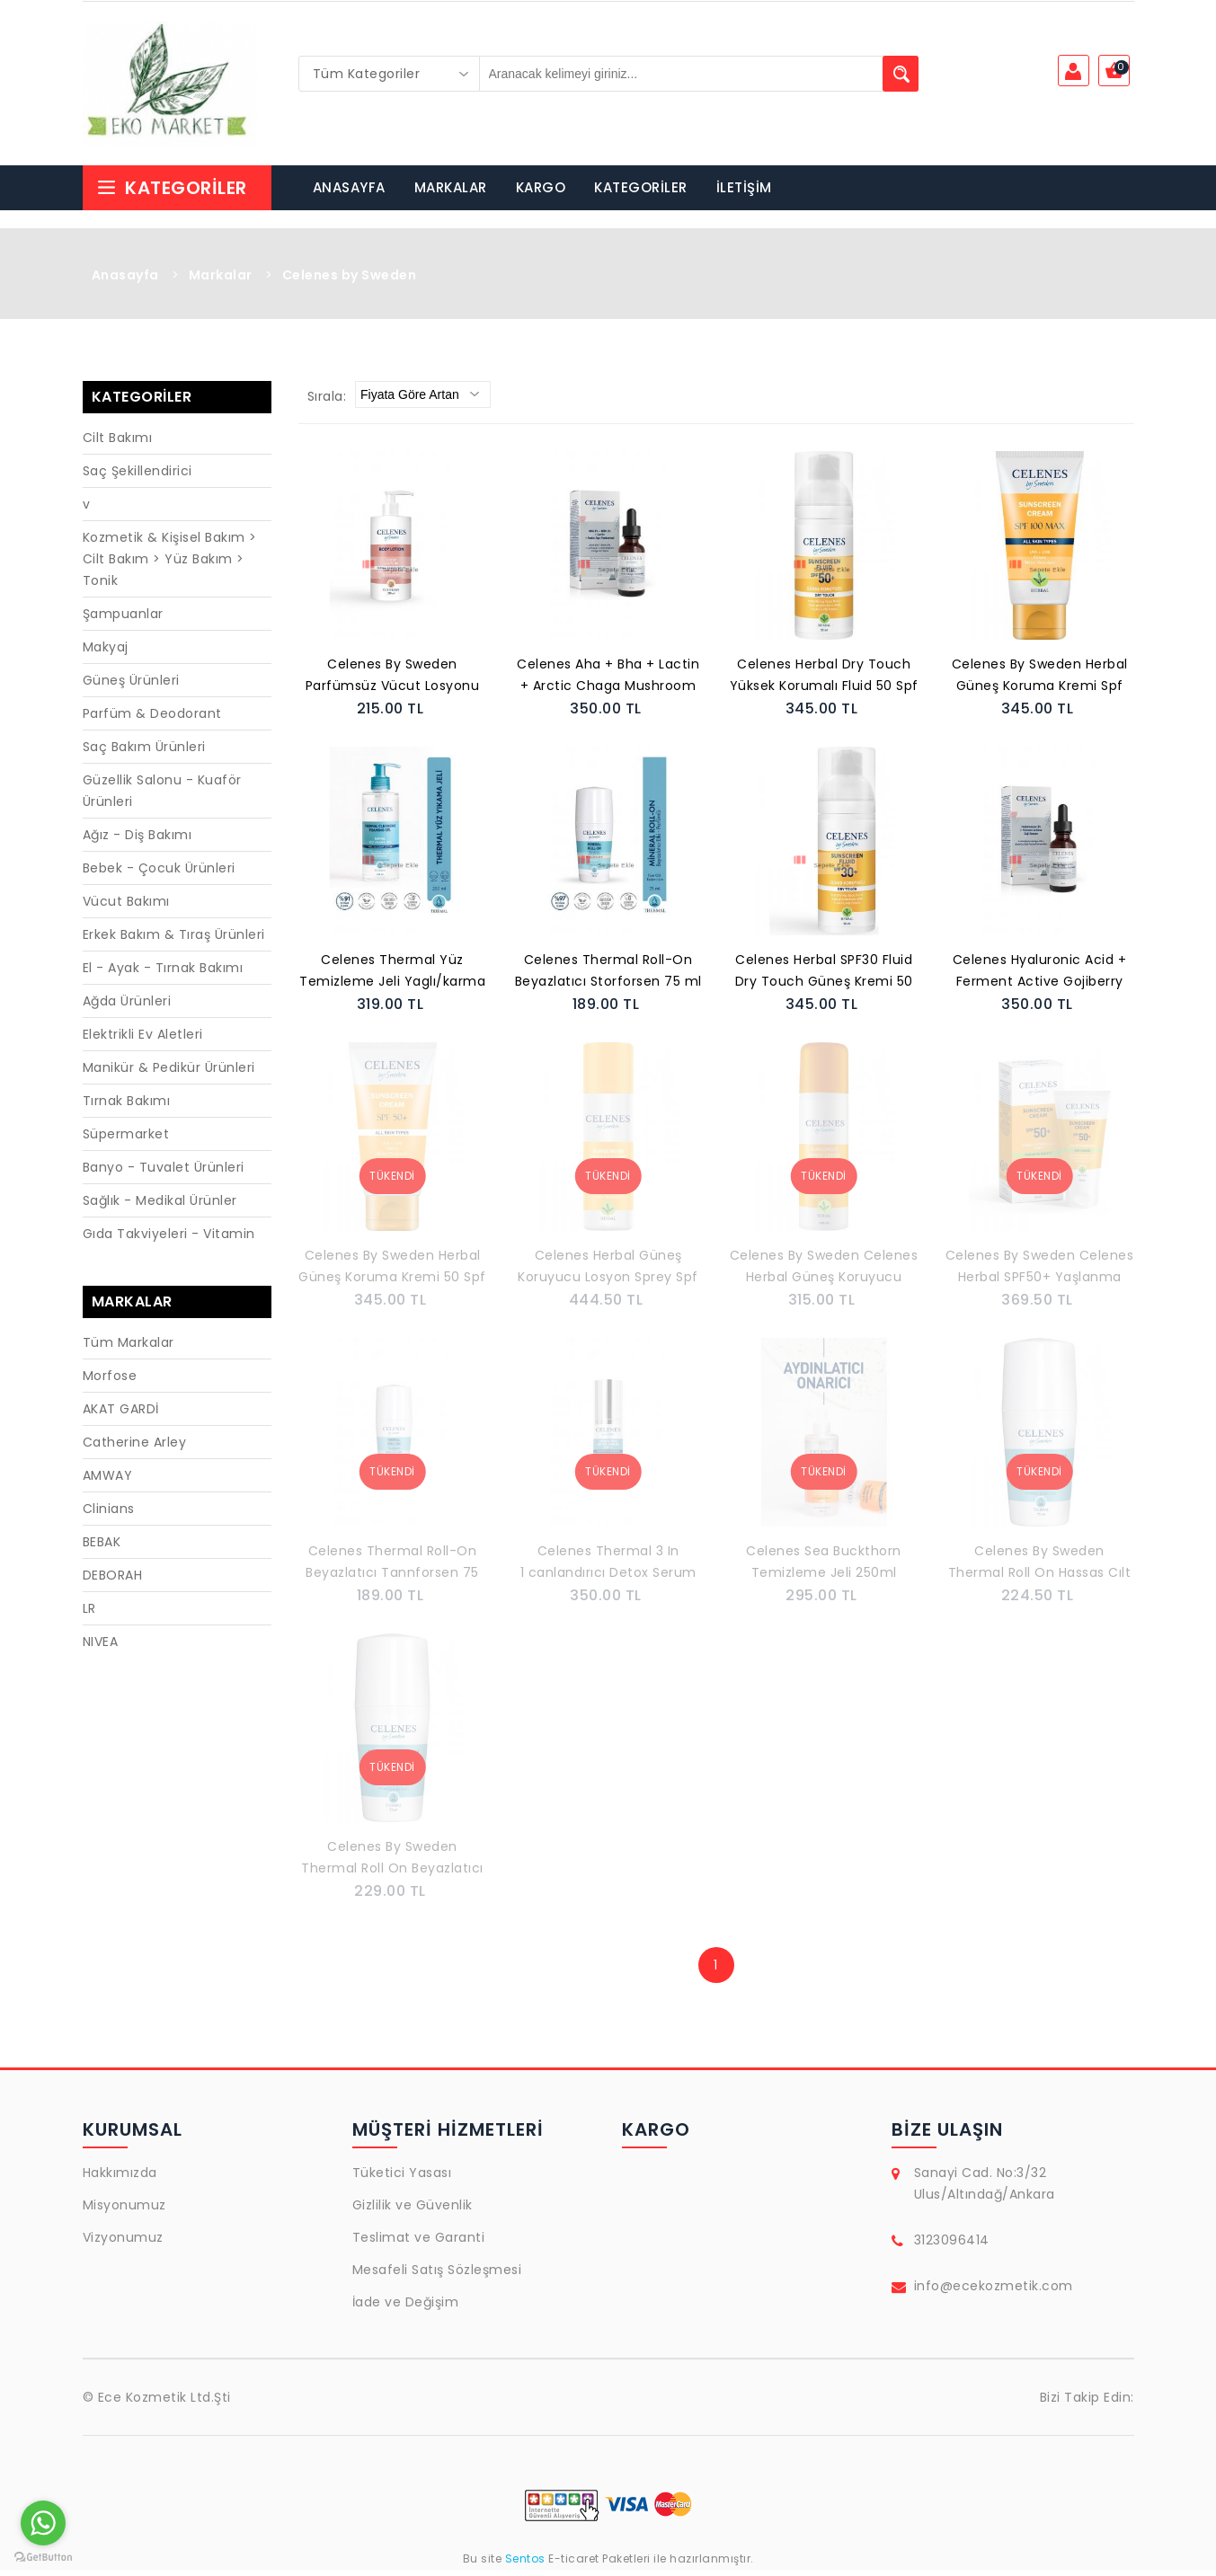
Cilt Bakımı (118, 444)
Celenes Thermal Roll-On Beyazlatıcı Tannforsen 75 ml (392, 1569)
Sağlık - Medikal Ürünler (160, 1207)
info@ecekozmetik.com (993, 2292)
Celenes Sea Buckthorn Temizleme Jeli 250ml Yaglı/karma (823, 1569)
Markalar (221, 281)
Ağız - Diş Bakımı (137, 841)
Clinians (109, 1515)
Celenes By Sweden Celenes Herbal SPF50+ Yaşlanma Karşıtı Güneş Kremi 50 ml (1039, 1274)
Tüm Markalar (128, 1349)
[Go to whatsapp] (43, 2523)
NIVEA (101, 1648)
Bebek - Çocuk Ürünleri (159, 874)
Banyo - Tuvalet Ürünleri (163, 1173)
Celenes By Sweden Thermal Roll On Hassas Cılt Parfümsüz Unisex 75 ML (1040, 1569)
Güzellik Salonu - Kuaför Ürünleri (162, 797)
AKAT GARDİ (121, 1415)
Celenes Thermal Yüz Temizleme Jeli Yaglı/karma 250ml (392, 978)
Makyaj (106, 653)
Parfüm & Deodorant (152, 720)
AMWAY (108, 1482)
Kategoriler (171, 194)
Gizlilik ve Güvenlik (412, 2211)
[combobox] (389, 74)
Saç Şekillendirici (137, 477)
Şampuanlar (123, 620)
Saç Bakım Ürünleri (144, 753)
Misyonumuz (124, 2211)
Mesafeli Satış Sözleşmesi (437, 2276)
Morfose (110, 1382)
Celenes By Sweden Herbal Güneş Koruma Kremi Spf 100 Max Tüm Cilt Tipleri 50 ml (1040, 682)
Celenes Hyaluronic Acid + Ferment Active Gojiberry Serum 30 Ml (1040, 978)
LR (89, 1615)
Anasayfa (125, 281)
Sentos (524, 2564)
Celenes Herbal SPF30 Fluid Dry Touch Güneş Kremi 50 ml (824, 978)
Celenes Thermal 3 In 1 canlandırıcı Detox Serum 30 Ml (608, 1569)
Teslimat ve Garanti (418, 2244)
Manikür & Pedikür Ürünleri (169, 1074)
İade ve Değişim (405, 2308)
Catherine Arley (135, 1448)
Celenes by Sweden (349, 281)
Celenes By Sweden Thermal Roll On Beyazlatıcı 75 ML (392, 1865)
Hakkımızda (120, 2179)
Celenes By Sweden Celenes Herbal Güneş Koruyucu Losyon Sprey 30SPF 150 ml (824, 1274)
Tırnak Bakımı (127, 1107)
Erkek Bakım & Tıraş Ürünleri (174, 941)
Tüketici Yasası (402, 2179)
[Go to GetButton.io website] (43, 2557)
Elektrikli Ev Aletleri (143, 1040)
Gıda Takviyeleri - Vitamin (169, 1240)
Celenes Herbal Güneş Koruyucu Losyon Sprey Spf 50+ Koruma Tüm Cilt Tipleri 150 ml (608, 1274)
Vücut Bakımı (126, 907)
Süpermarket (126, 1140)
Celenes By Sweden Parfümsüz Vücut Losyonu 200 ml (393, 682)
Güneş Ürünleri (131, 686)
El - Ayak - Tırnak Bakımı (163, 974)
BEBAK (102, 1548)
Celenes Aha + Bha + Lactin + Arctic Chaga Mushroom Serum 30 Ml (608, 682)
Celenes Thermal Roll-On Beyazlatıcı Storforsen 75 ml (608, 976)
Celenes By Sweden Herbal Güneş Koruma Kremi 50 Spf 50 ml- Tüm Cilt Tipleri (392, 1274)
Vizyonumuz (123, 2244)
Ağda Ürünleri (127, 1007)
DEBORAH (113, 1581)
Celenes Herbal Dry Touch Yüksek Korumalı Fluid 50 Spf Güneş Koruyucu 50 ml (824, 682)
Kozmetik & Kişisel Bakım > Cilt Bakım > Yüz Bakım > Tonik (170, 565)
